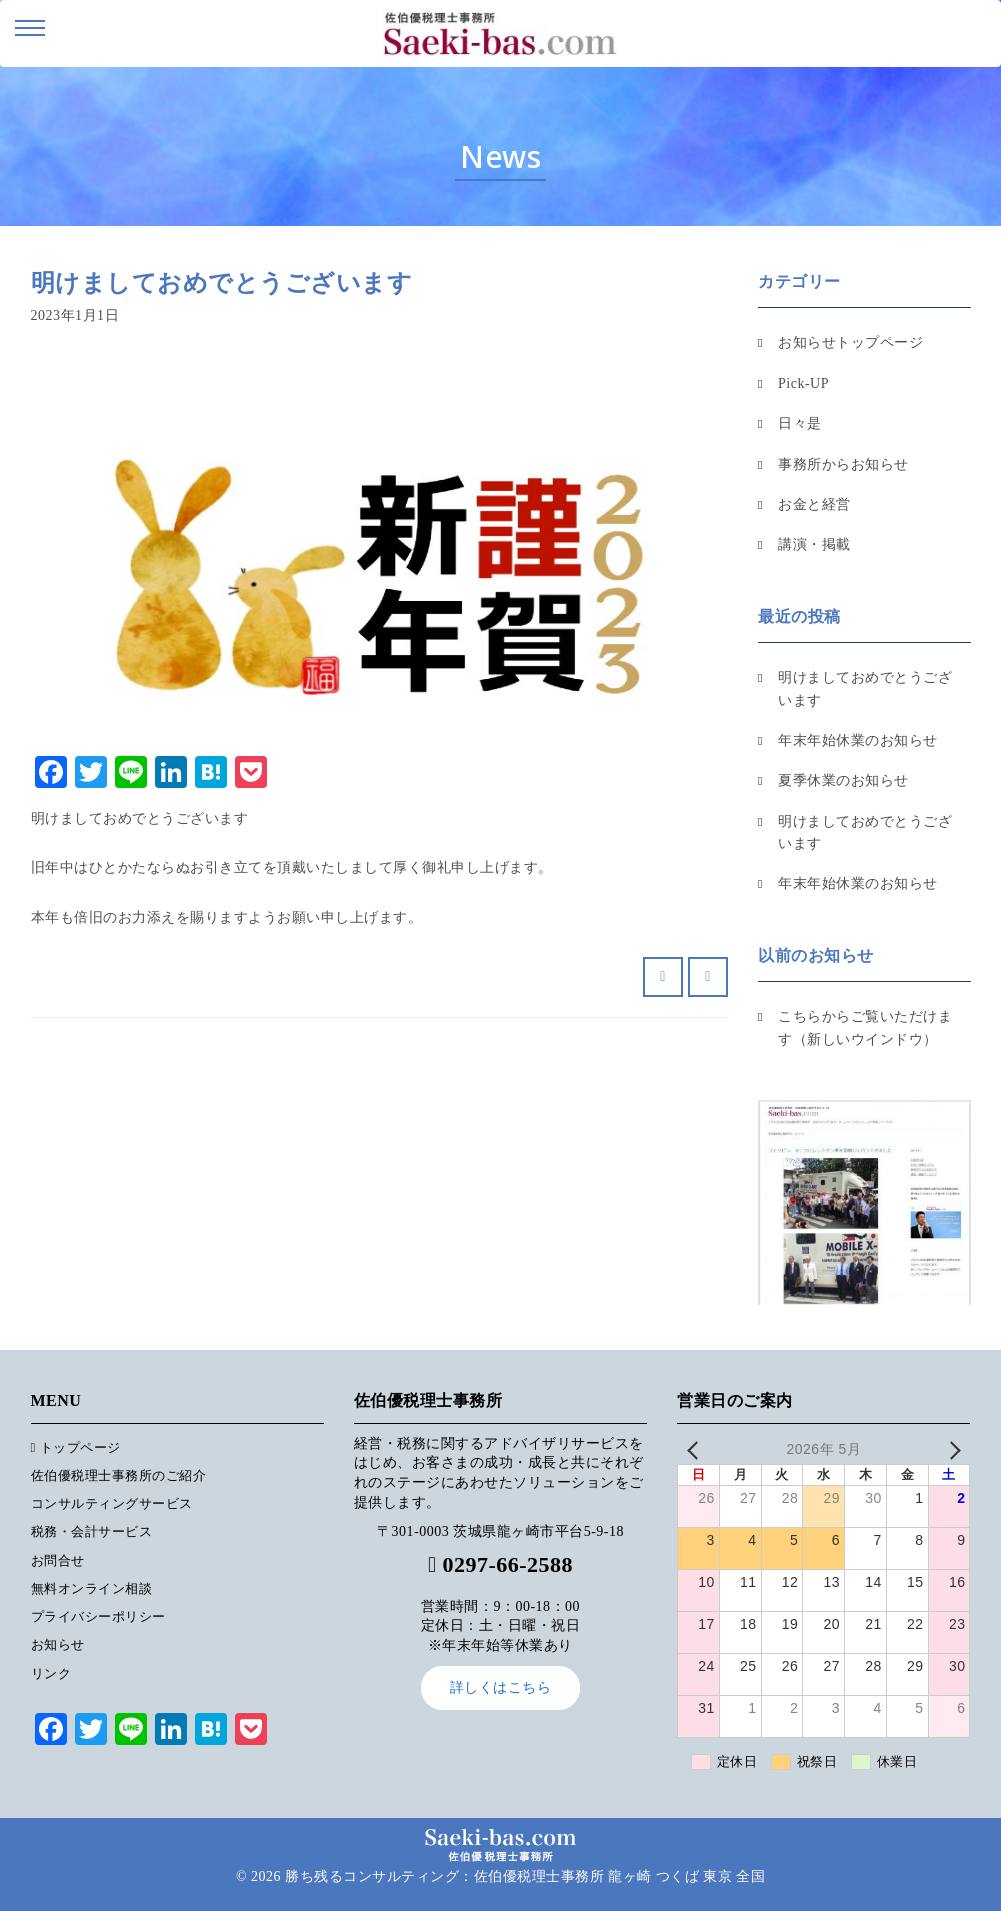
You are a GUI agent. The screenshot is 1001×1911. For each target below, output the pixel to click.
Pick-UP (803, 383)
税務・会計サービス (92, 1531)
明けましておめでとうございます (865, 688)
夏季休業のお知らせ (843, 780)
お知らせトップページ (850, 342)
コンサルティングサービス (112, 1503)
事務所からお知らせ (843, 464)
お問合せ (58, 1560)
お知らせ (58, 1644)
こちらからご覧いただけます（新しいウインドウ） (865, 1027)
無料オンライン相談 (92, 1588)
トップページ (76, 1447)
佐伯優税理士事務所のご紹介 (119, 1475)
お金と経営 (814, 504)
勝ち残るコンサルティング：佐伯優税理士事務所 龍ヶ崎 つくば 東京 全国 (525, 1876)
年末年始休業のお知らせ (858, 740)
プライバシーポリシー (98, 1616)
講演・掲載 (814, 544)
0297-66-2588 (507, 1564)
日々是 (800, 423)
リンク (51, 1673)
